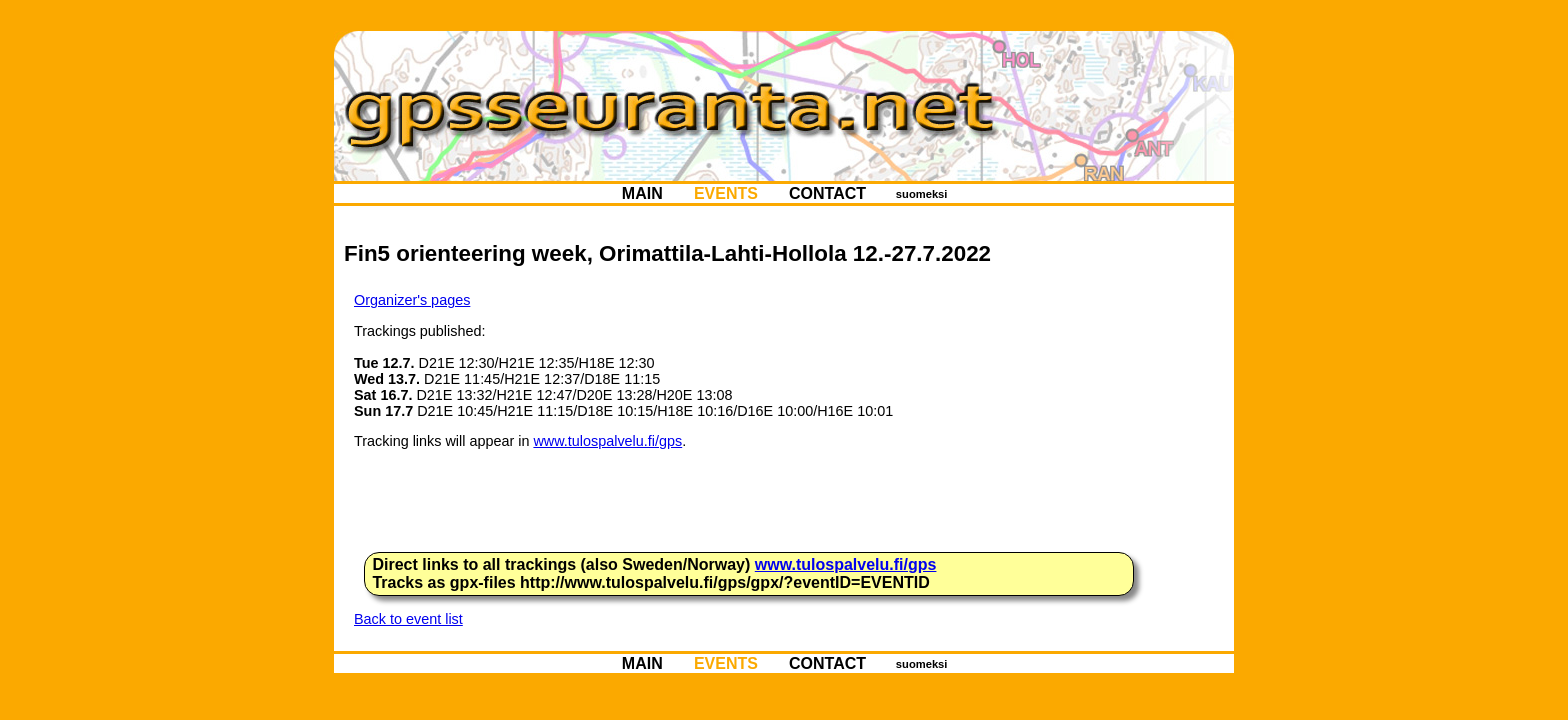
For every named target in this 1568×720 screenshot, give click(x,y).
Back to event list (408, 619)
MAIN (642, 193)
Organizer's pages (412, 300)
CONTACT (828, 193)
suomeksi (922, 194)
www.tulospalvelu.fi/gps (607, 441)
